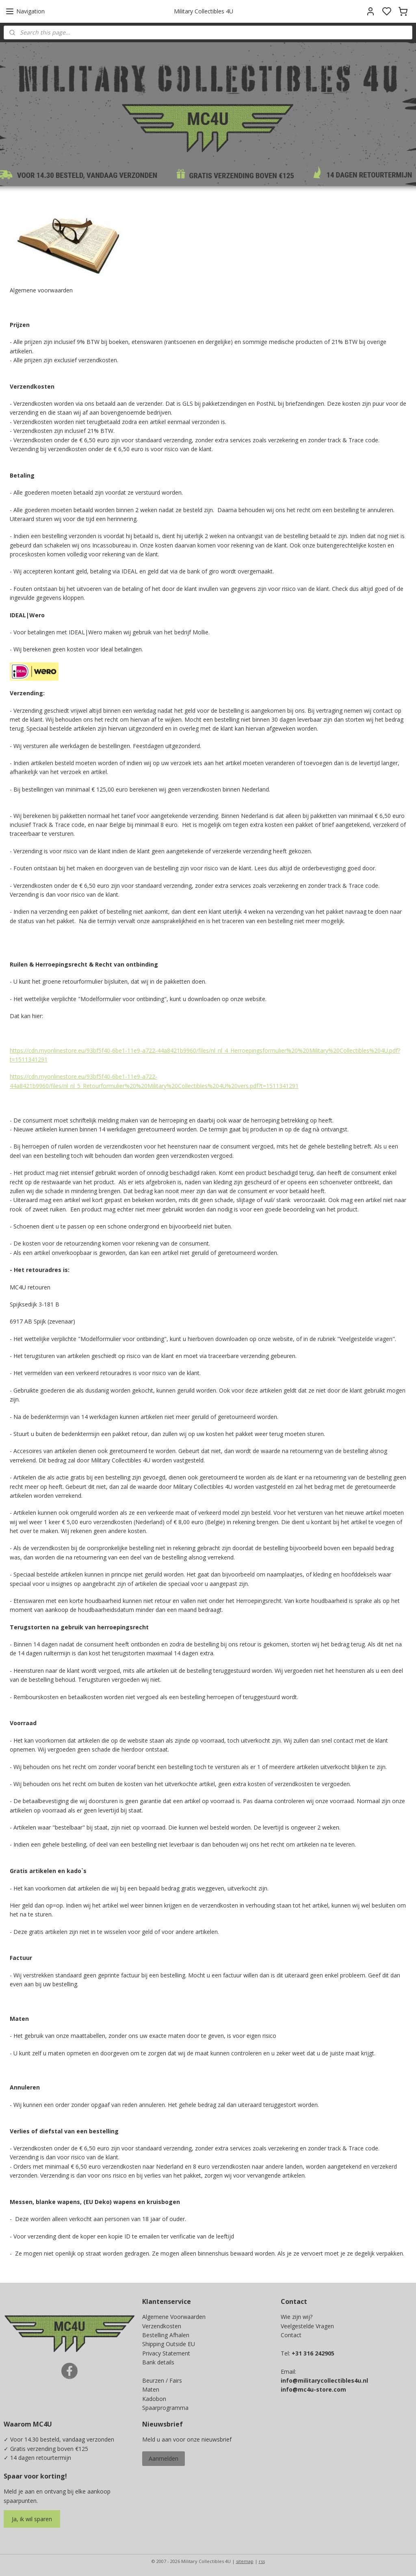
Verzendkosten (161, 2326)
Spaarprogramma (165, 2408)
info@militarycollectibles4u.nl (324, 2380)
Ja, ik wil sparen (32, 2519)
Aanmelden (163, 2458)
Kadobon (154, 2399)
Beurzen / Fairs (162, 2380)
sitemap (245, 2561)
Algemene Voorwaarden (174, 2317)
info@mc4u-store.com (313, 2389)
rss (262, 2561)
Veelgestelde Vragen (307, 2326)
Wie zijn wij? (296, 2317)
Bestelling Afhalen (165, 2335)
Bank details (158, 2362)
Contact (291, 2335)
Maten (150, 2389)
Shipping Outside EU (168, 2344)
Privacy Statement (166, 2353)
